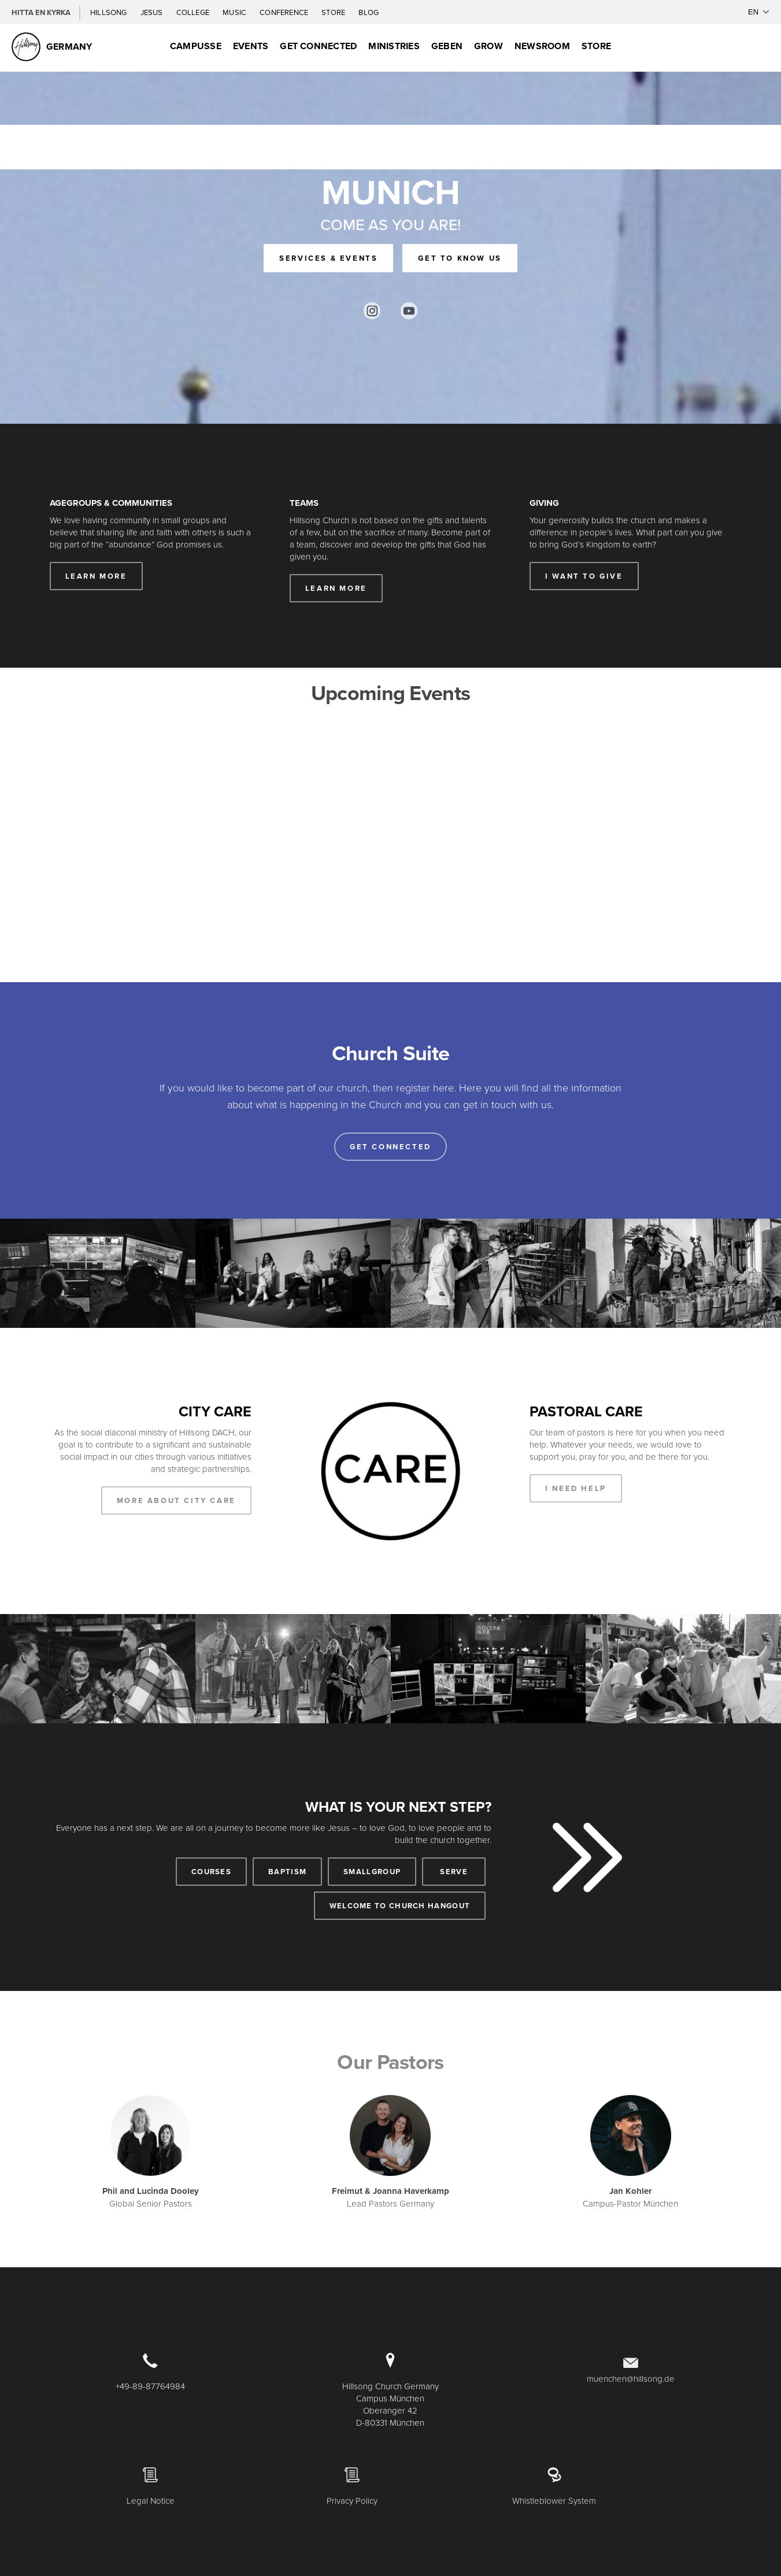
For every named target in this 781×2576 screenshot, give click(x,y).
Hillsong (109, 12)
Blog (368, 12)
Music (235, 12)
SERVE (454, 1871)
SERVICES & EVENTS (328, 258)
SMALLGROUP (372, 1871)
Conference (285, 12)
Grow (488, 46)
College (193, 12)
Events (250, 46)
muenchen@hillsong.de (631, 2379)
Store (334, 12)
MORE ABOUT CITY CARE (176, 1500)
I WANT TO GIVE (584, 576)
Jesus (152, 12)
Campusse (195, 46)
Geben (446, 46)
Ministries (393, 46)
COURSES (211, 1871)
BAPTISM (287, 1871)
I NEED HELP (575, 1488)
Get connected (390, 1146)
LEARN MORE (96, 576)
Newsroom (542, 46)
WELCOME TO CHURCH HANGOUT (400, 1905)
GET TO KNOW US (459, 258)
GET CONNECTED (318, 46)
